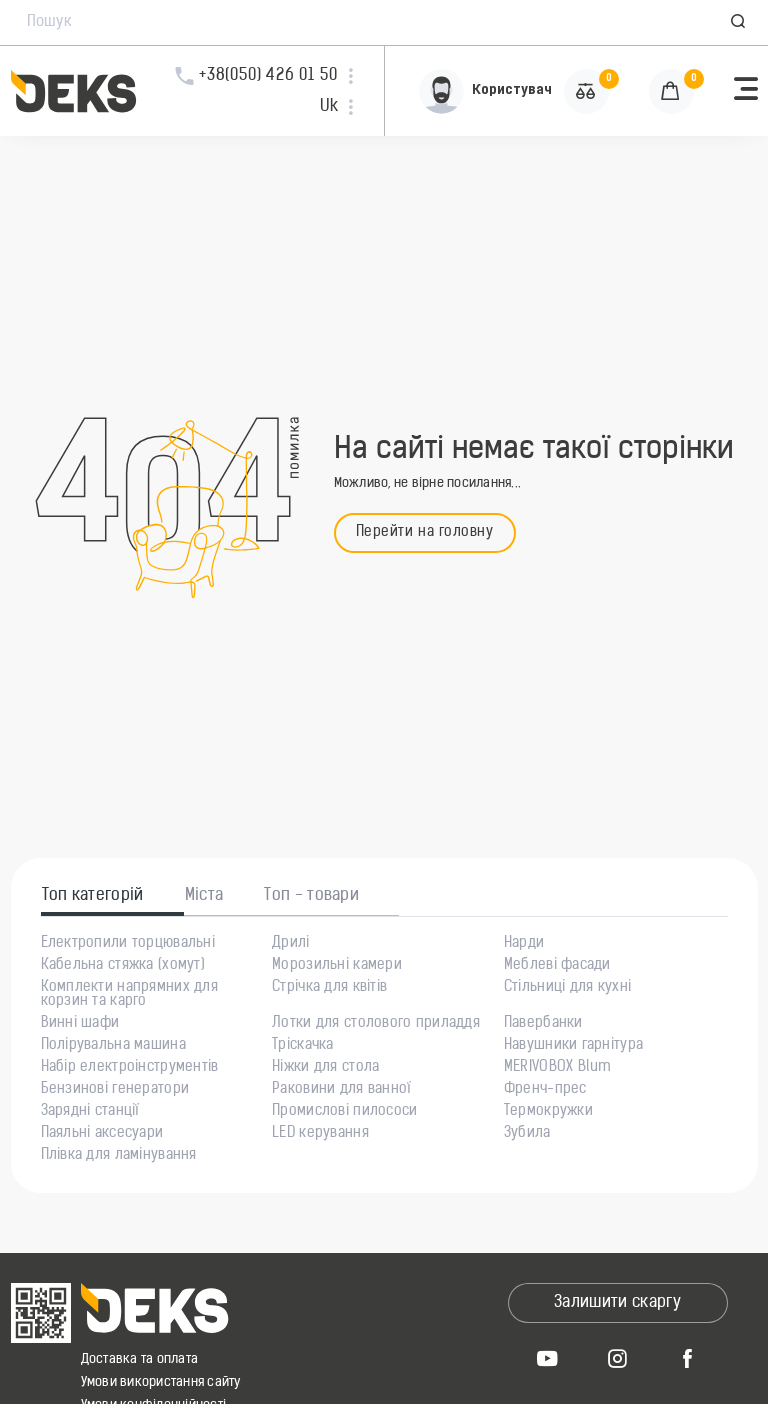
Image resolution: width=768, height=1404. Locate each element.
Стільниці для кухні (567, 988)
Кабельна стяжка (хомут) (123, 966)
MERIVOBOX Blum (558, 1068)
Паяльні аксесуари (102, 1134)
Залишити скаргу (617, 1303)
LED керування (320, 1134)
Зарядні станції (90, 1112)
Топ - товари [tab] (311, 896)
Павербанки (543, 1024)
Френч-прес (545, 1090)
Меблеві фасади (557, 966)
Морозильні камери (337, 966)
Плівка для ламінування (119, 1156)
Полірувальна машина (113, 1046)
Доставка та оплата (140, 1359)
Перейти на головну (425, 532)
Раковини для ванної (341, 1090)
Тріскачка (303, 1046)
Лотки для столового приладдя (376, 1024)
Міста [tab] (204, 896)
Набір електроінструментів (130, 1068)
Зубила (527, 1134)
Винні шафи (80, 1024)
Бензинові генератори (115, 1090)
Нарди (524, 944)
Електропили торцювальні (128, 944)
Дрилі (290, 944)
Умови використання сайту (161, 1382)
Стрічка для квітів (329, 988)
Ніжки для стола (325, 1068)
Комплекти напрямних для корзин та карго (129, 995)
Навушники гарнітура (573, 1046)
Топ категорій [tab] (93, 896)
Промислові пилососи (344, 1112)
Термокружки (548, 1112)
